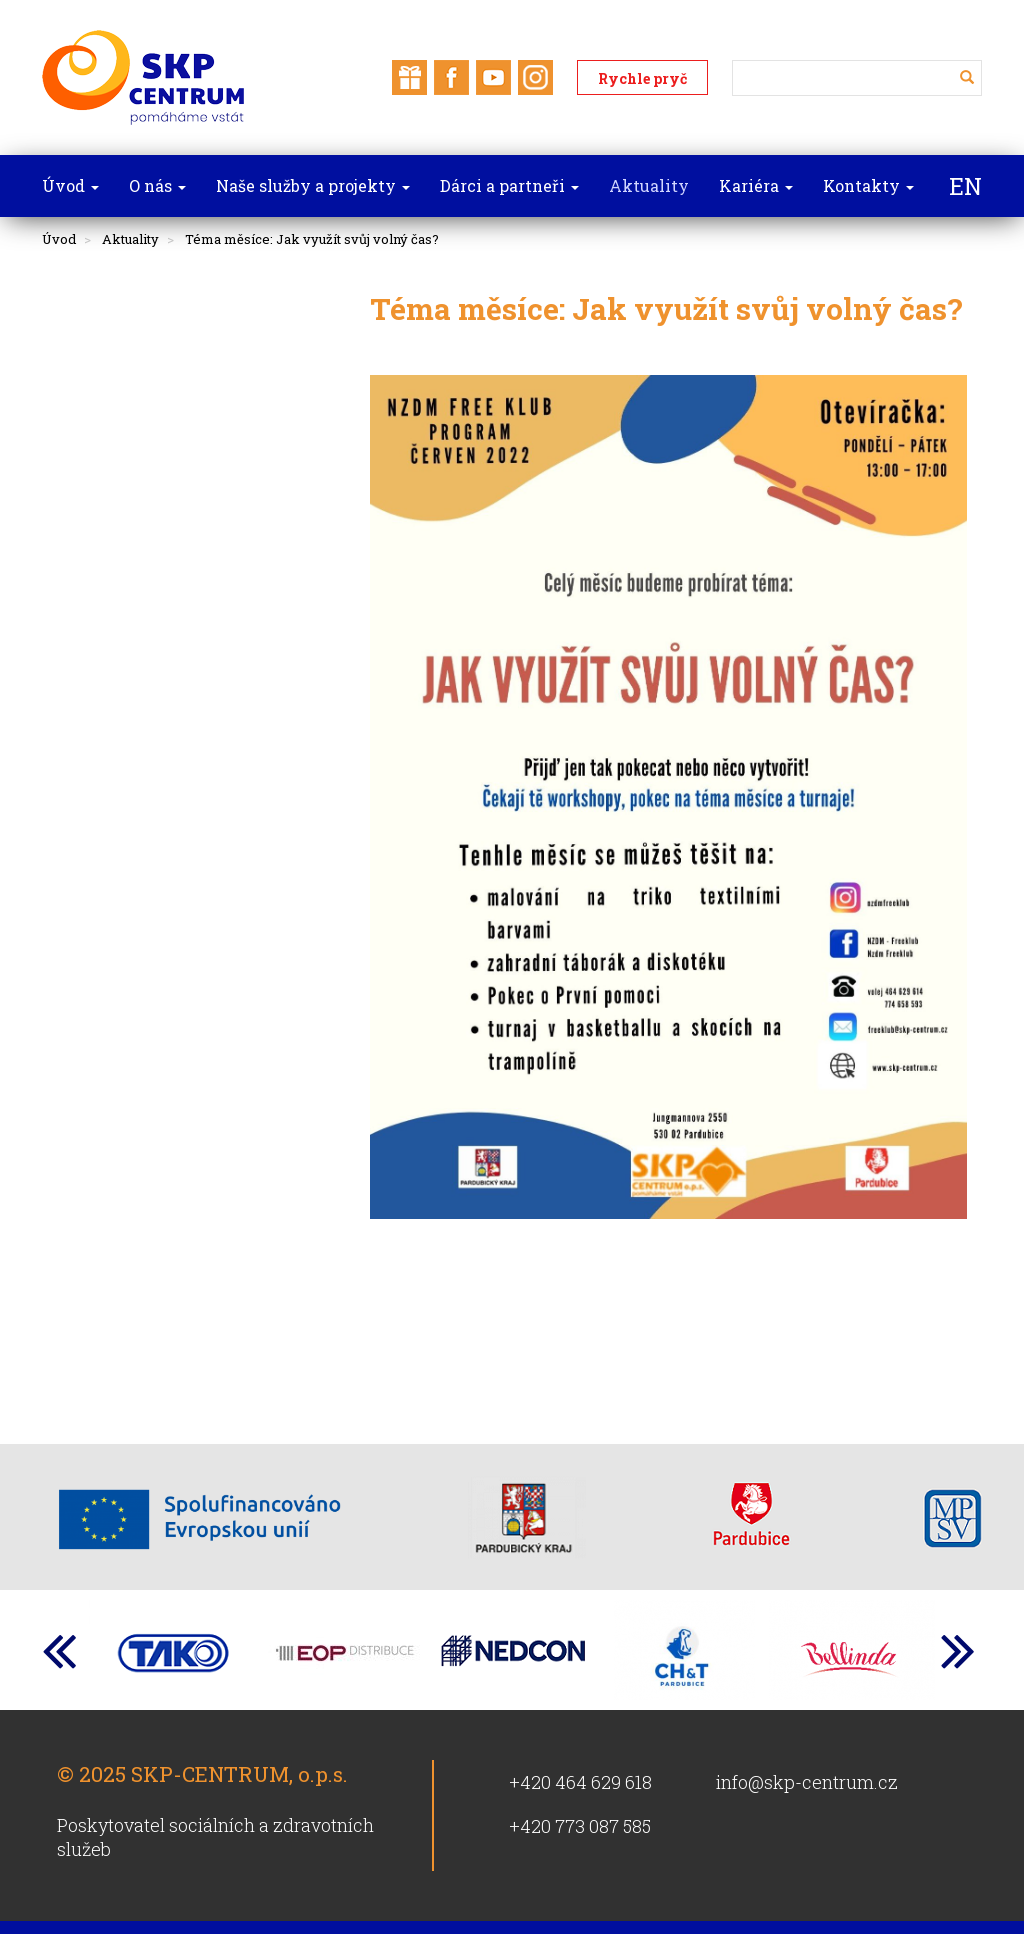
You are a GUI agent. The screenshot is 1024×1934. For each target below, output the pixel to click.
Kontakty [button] (868, 185)
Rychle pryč (642, 78)
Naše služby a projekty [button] (313, 185)
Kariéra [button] (756, 185)
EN (965, 186)
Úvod (59, 239)
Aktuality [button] (649, 185)
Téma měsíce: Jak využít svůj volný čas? (312, 239)
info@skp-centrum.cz (807, 1782)
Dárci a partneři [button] (509, 185)
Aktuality (130, 239)
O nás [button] (157, 185)
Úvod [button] (70, 185)
